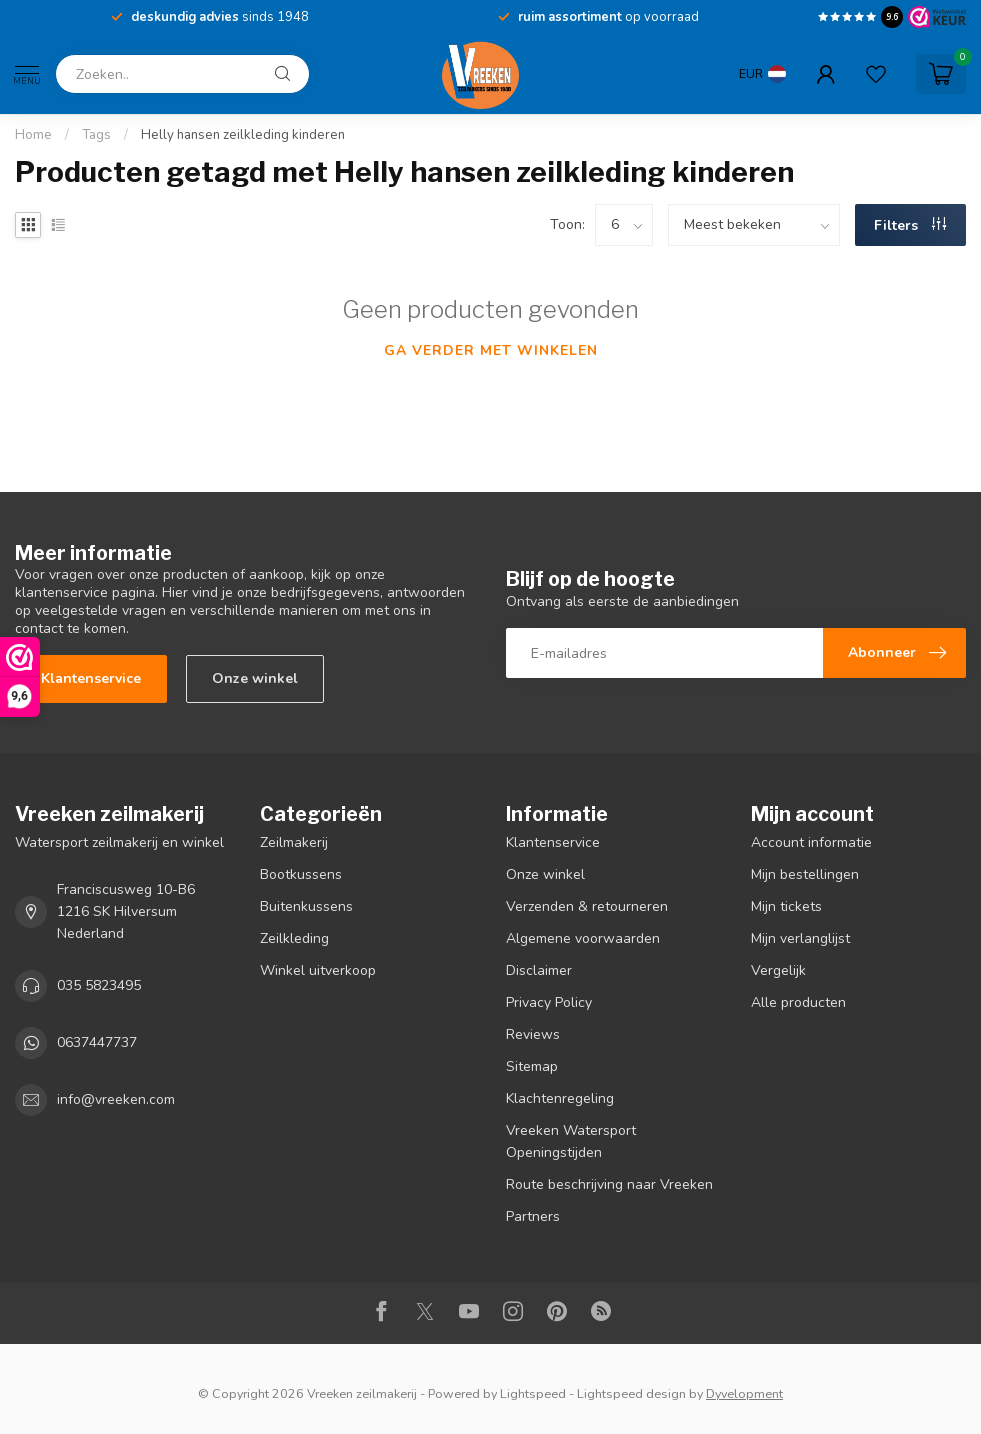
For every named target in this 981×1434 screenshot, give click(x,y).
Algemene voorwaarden (583, 938)
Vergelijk (778, 970)
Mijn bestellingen (805, 874)
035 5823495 (99, 985)
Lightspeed (533, 1393)
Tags (96, 135)
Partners (533, 1216)
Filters (910, 225)
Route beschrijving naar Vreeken (609, 1184)
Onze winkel (255, 678)
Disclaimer (539, 970)
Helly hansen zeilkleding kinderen (243, 135)
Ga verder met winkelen (491, 350)
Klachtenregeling (560, 1098)
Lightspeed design (631, 1393)
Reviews (533, 1034)
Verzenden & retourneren (587, 906)
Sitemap (532, 1066)
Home (33, 135)
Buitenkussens (306, 906)
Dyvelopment (744, 1393)
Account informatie (811, 842)
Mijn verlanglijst (800, 938)
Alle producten (798, 1002)
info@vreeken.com (116, 1099)
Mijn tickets (786, 906)
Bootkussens (301, 874)
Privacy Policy (549, 1002)
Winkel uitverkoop (318, 970)
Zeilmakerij (294, 842)
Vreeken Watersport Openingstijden (571, 1141)
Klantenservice (91, 678)
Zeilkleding (294, 938)
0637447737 (97, 1042)
